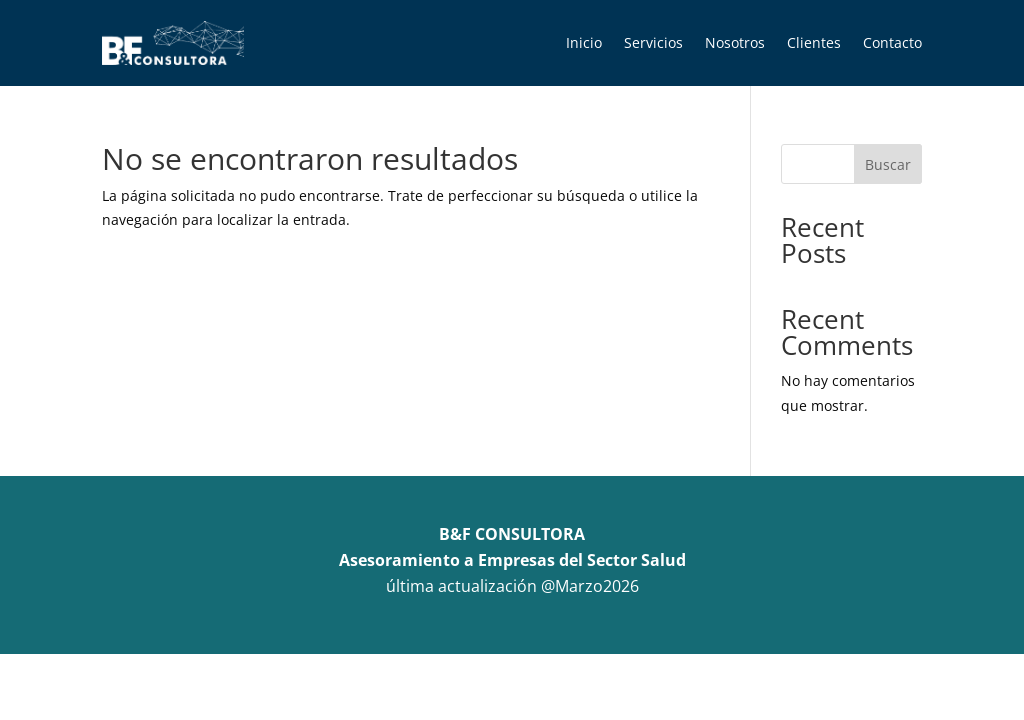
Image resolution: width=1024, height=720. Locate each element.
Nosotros (735, 42)
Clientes (814, 42)
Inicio (584, 42)
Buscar (888, 164)
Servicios (653, 42)
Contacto (892, 42)
